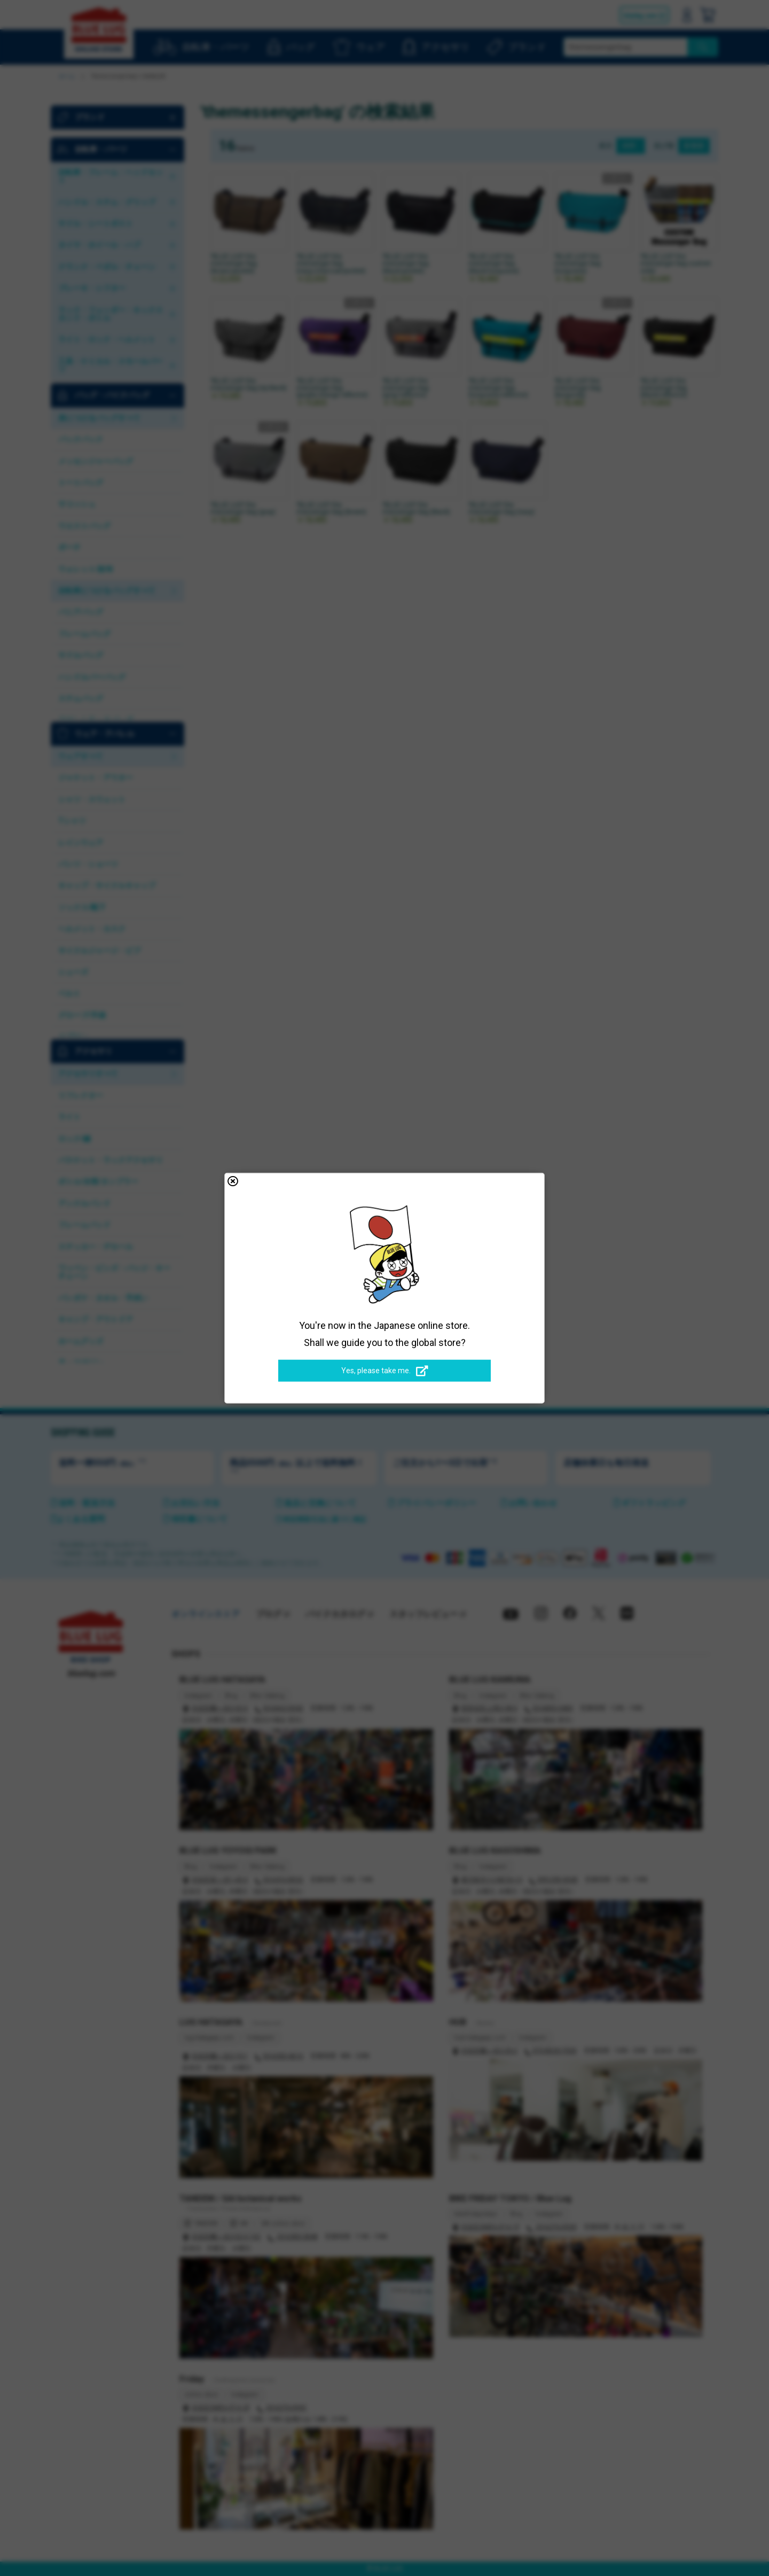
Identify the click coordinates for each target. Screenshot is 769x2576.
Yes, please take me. (384, 1371)
